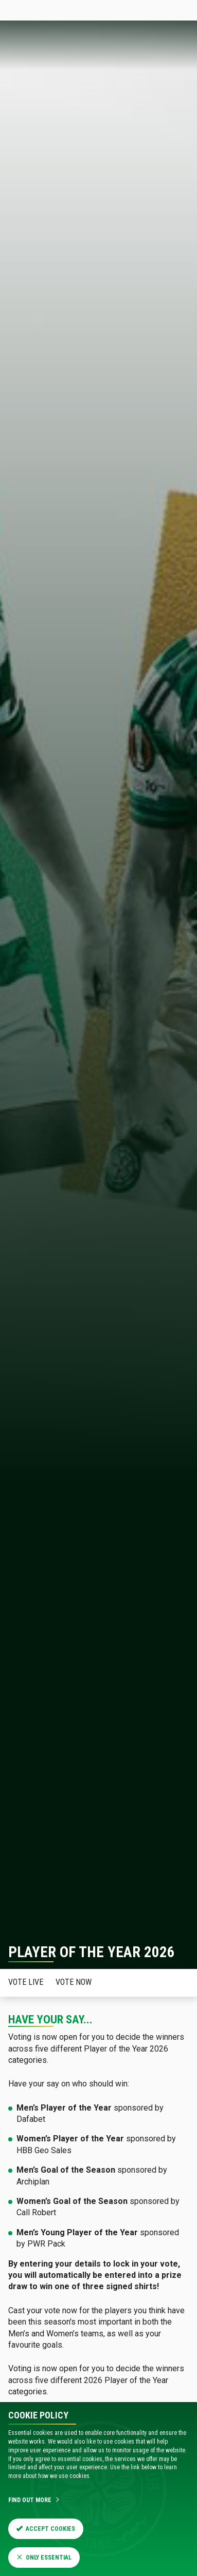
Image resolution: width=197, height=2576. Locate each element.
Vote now (74, 1982)
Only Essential (43, 2557)
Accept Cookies (45, 2528)
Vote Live (25, 1982)
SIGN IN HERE (163, 10)
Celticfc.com (24, 10)
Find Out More (34, 2500)
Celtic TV (120, 10)
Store (90, 10)
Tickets (62, 10)
